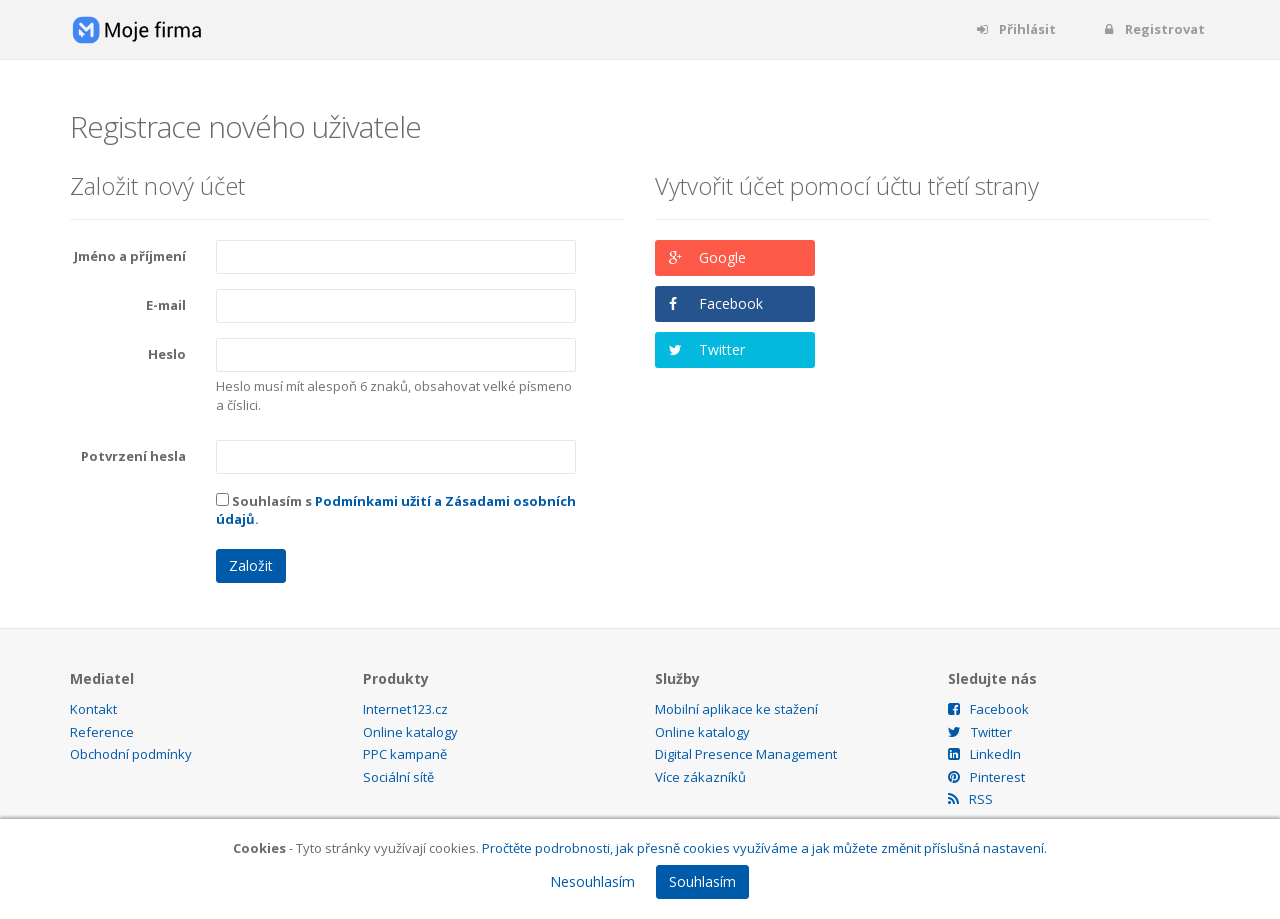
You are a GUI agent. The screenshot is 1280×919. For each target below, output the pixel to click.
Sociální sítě (398, 777)
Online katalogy (410, 732)
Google (722, 257)
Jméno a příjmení (130, 256)
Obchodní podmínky (131, 754)
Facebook (731, 303)
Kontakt (93, 709)
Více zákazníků (700, 777)
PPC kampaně (405, 754)
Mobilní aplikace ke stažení (736, 709)
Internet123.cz (405, 709)
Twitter (722, 349)
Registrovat (1153, 29)
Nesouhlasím (592, 881)
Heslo (167, 354)
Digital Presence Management (746, 754)
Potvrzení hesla (133, 456)
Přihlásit (1015, 29)
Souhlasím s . (396, 510)
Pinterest (986, 777)
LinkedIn (984, 754)
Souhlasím (702, 881)
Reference (102, 732)
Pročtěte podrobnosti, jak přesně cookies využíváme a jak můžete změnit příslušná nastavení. (764, 848)
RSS (970, 799)
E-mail (166, 305)
